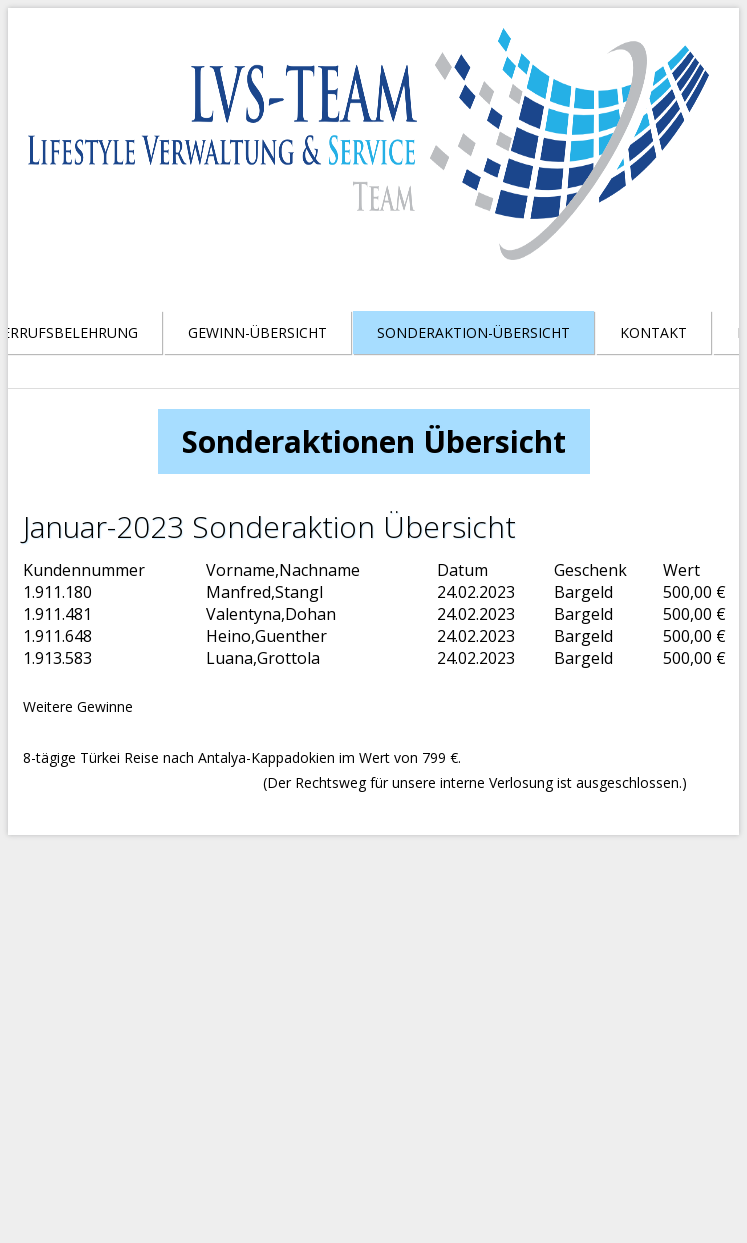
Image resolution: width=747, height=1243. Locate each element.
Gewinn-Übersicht (257, 332)
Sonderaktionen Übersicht (374, 441)
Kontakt (653, 332)
